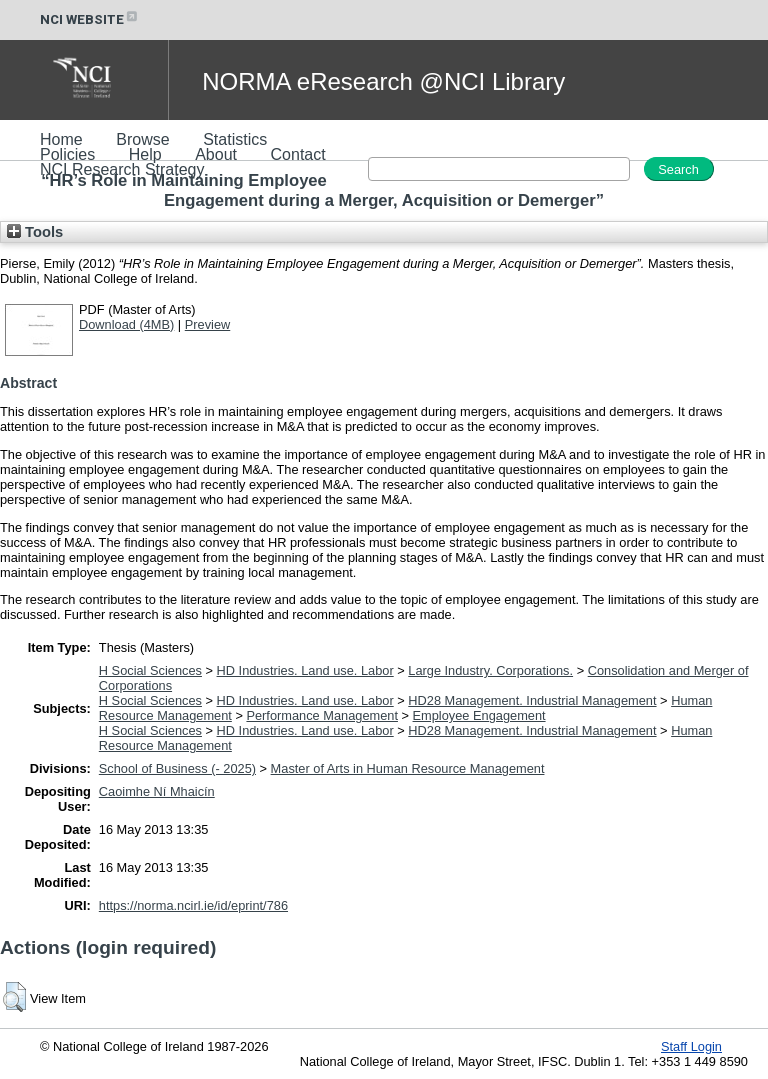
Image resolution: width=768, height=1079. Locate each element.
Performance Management (322, 715)
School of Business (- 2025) (177, 768)
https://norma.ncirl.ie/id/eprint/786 (193, 905)
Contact (298, 154)
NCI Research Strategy (122, 169)
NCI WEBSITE (90, 19)
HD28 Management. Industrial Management (532, 700)
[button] (14, 997)
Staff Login (691, 1046)
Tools (35, 232)
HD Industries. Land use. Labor (305, 670)
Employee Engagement (479, 715)
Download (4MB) (126, 324)
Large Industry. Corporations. (490, 670)
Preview (208, 324)
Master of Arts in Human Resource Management (408, 768)
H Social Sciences (150, 670)
